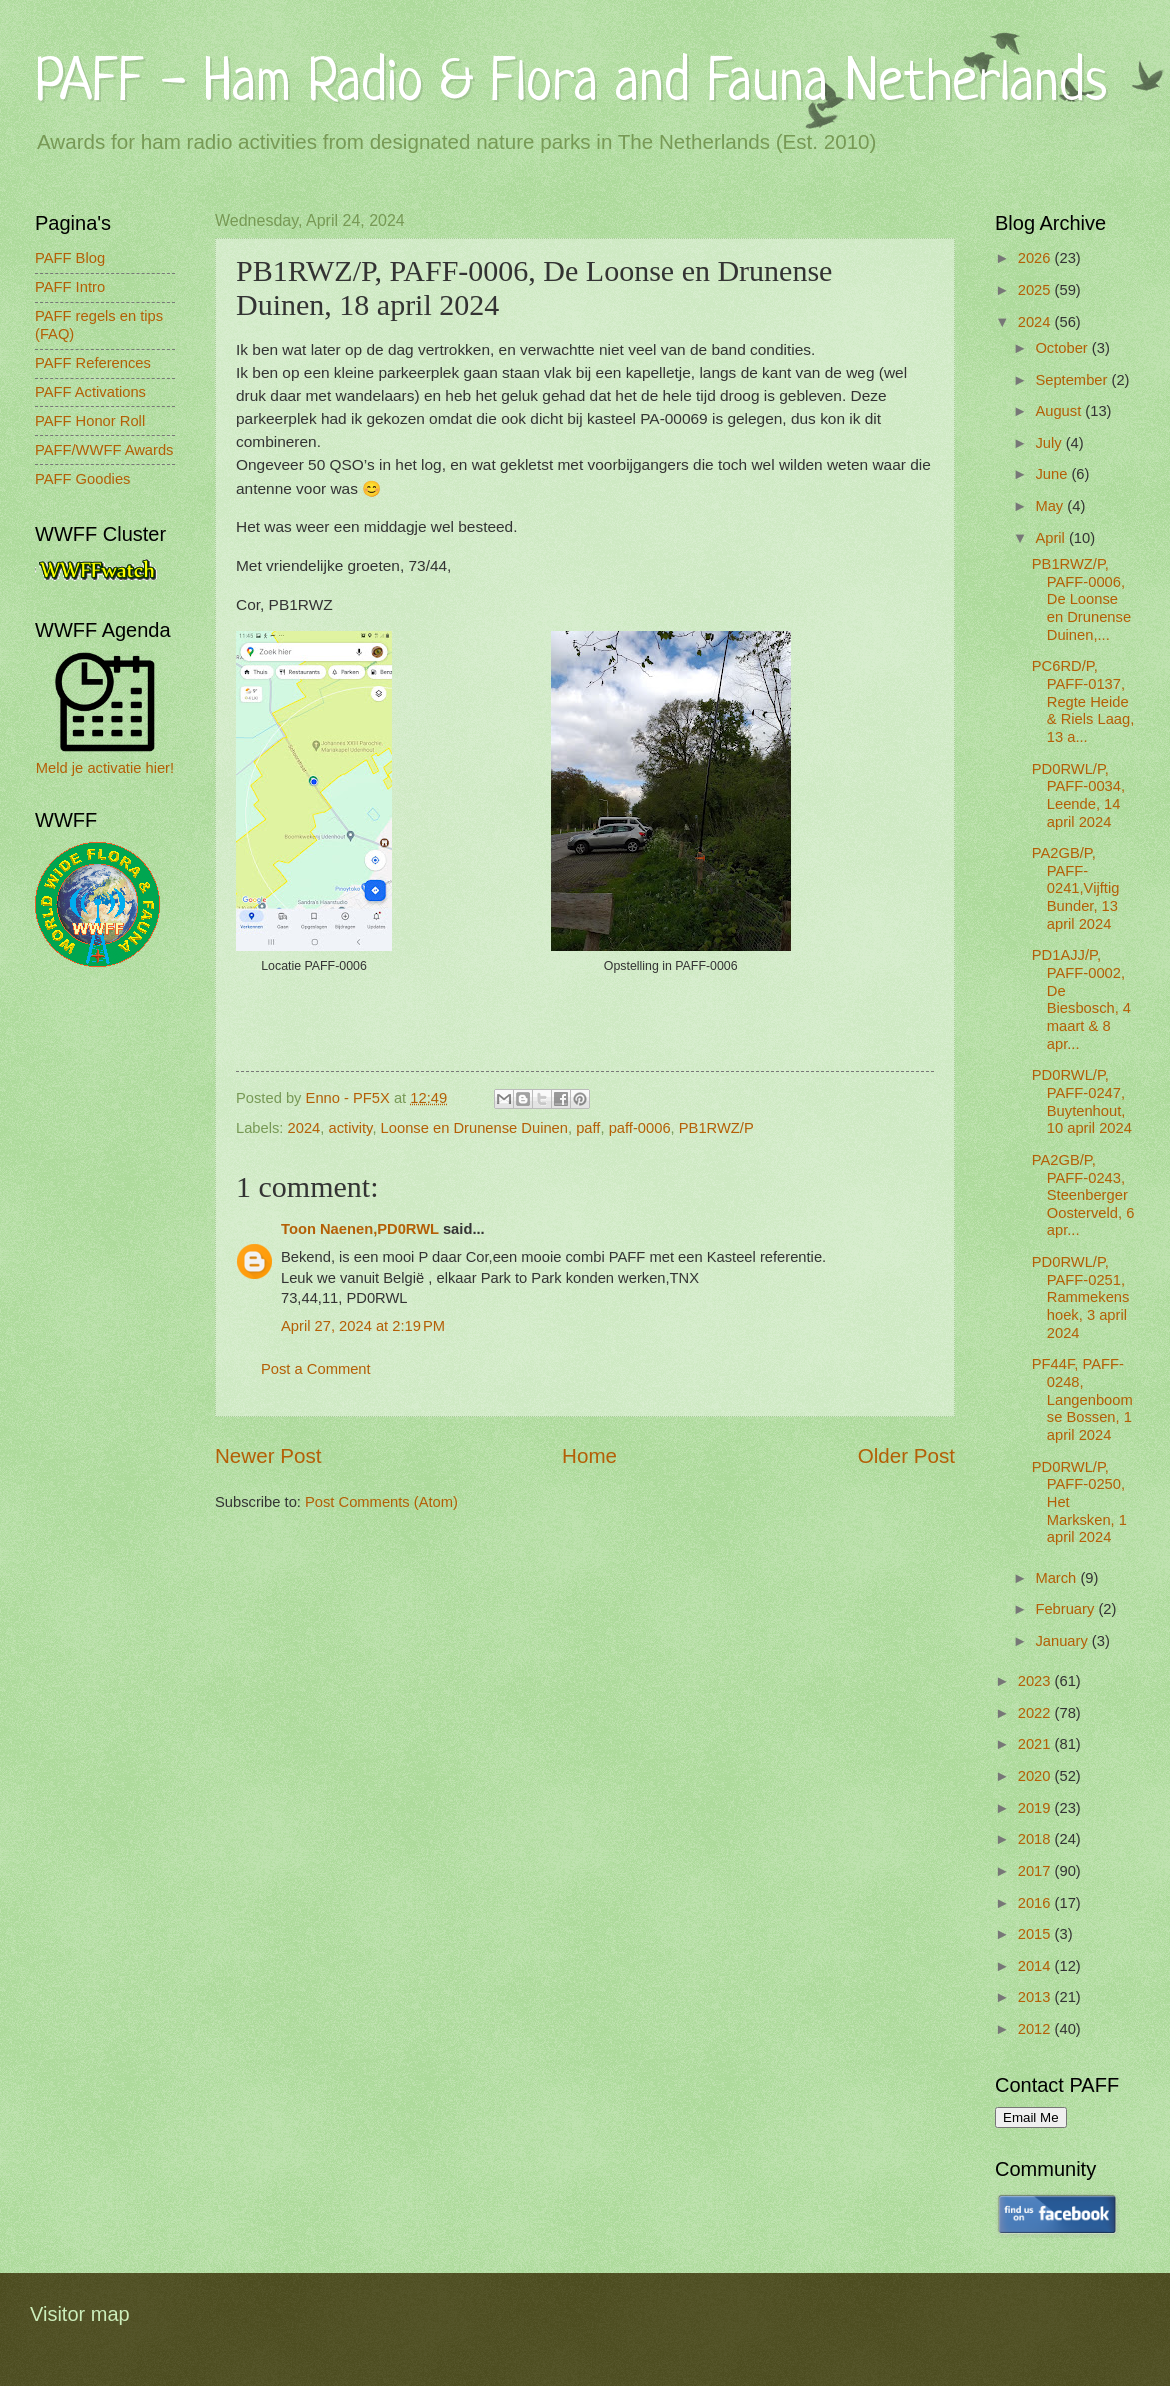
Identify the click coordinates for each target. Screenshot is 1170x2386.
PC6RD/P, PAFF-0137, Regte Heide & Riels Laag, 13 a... (1083, 701)
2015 (1036, 1934)
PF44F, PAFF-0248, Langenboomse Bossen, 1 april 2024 (1082, 1399)
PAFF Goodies (82, 479)
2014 (1036, 1966)
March (1057, 1578)
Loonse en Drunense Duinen (474, 1128)
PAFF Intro (70, 287)
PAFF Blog (70, 258)
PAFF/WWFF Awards (104, 450)
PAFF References (93, 363)
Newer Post (268, 1455)
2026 (1036, 258)
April (1052, 538)
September (1073, 380)
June (1053, 474)
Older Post (906, 1455)
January (1063, 1641)
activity (351, 1128)
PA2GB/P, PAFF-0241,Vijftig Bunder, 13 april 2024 (1076, 888)
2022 (1036, 1713)
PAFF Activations (90, 392)
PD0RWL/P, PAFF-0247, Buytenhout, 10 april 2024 (1082, 1101)
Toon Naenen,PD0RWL (360, 1229)
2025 (1036, 290)
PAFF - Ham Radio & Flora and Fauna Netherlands (571, 84)
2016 (1036, 1903)
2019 (1036, 1808)
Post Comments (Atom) (381, 1502)
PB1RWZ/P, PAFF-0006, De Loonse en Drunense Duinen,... (1081, 599)
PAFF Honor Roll (90, 421)
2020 (1036, 1776)
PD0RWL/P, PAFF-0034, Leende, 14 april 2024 (1078, 795)
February (1066, 1609)
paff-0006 (640, 1128)
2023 (1036, 1681)
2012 (1036, 2029)
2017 (1036, 1871)
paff (588, 1128)
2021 (1036, 1744)
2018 (1036, 1839)
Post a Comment (316, 1369)
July (1050, 443)
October (1063, 348)
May (1051, 506)
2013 (1036, 1997)
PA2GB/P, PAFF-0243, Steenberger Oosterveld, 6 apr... (1083, 1195)
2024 (304, 1128)
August (1060, 411)
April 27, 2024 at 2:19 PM (363, 1326)
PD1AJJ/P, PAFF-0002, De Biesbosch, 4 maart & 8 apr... (1081, 999)
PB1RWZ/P (716, 1128)
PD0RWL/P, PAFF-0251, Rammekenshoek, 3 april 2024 (1081, 1297)
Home (589, 1455)
